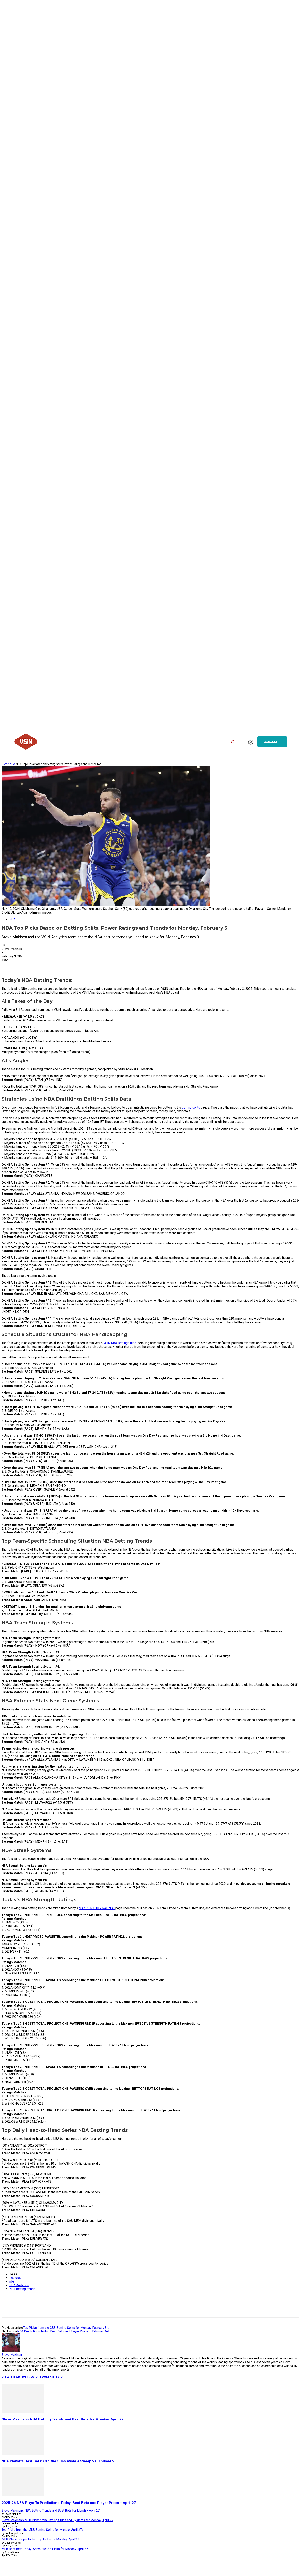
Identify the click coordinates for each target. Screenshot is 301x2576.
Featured (15, 2278)
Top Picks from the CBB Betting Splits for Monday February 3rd (66, 2328)
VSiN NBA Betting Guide (119, 1343)
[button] (232, 741)
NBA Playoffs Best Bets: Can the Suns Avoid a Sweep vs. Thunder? (58, 2461)
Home (5, 764)
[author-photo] (11, 2351)
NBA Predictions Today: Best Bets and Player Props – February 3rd (63, 2331)
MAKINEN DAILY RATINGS (97, 1908)
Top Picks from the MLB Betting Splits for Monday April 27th (43, 2530)
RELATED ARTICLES (16, 2377)
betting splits (191, 1107)
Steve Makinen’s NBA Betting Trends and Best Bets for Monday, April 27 (63, 2419)
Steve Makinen (12, 949)
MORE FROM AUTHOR (46, 2377)
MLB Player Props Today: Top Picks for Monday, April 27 (40, 2539)
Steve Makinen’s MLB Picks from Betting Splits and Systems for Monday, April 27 (57, 2520)
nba (11, 2281)
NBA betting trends (22, 2289)
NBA (12, 764)
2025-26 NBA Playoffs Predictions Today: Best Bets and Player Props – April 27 (69, 2503)
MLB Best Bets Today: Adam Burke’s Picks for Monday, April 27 (45, 2549)
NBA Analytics (19, 2285)
